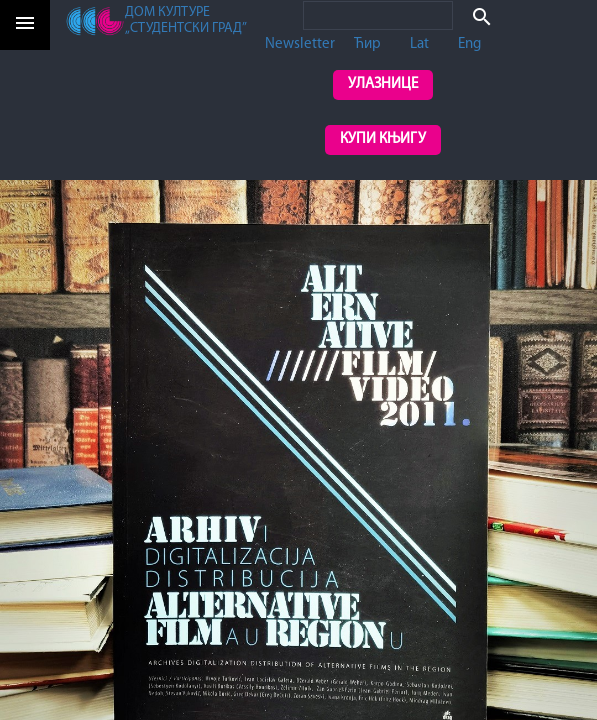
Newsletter (300, 44)
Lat (419, 44)
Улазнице (383, 84)
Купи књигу (383, 139)
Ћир (367, 44)
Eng (469, 44)
